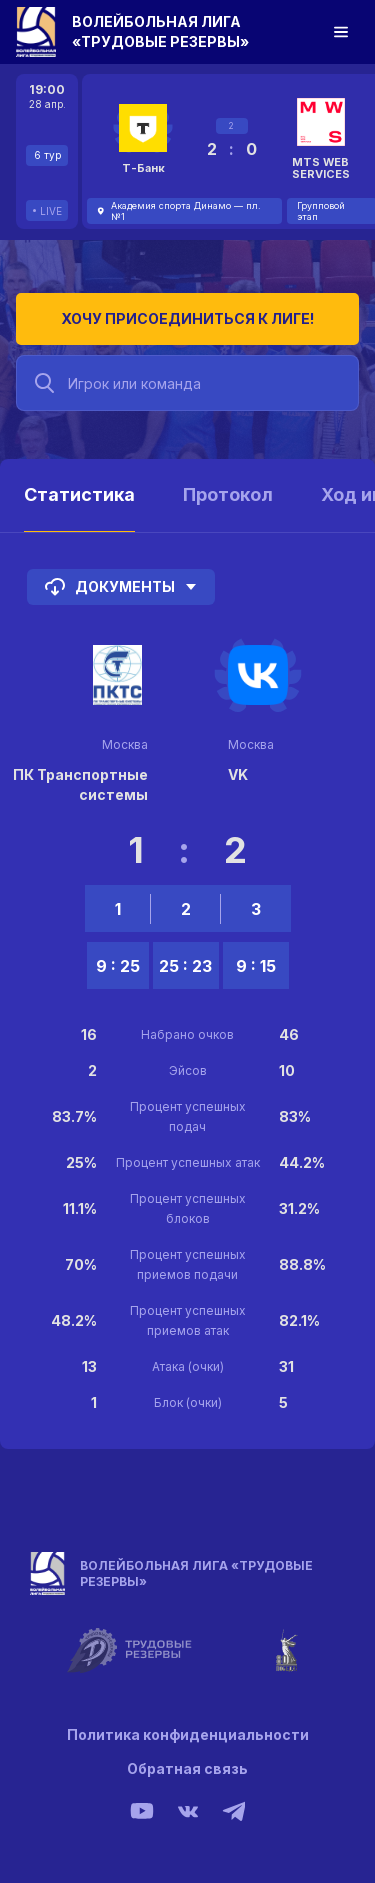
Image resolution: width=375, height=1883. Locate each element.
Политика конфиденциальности (188, 1734)
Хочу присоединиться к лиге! (187, 318)
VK (238, 774)
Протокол (228, 494)
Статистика (79, 494)
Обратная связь (187, 1768)
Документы (121, 587)
